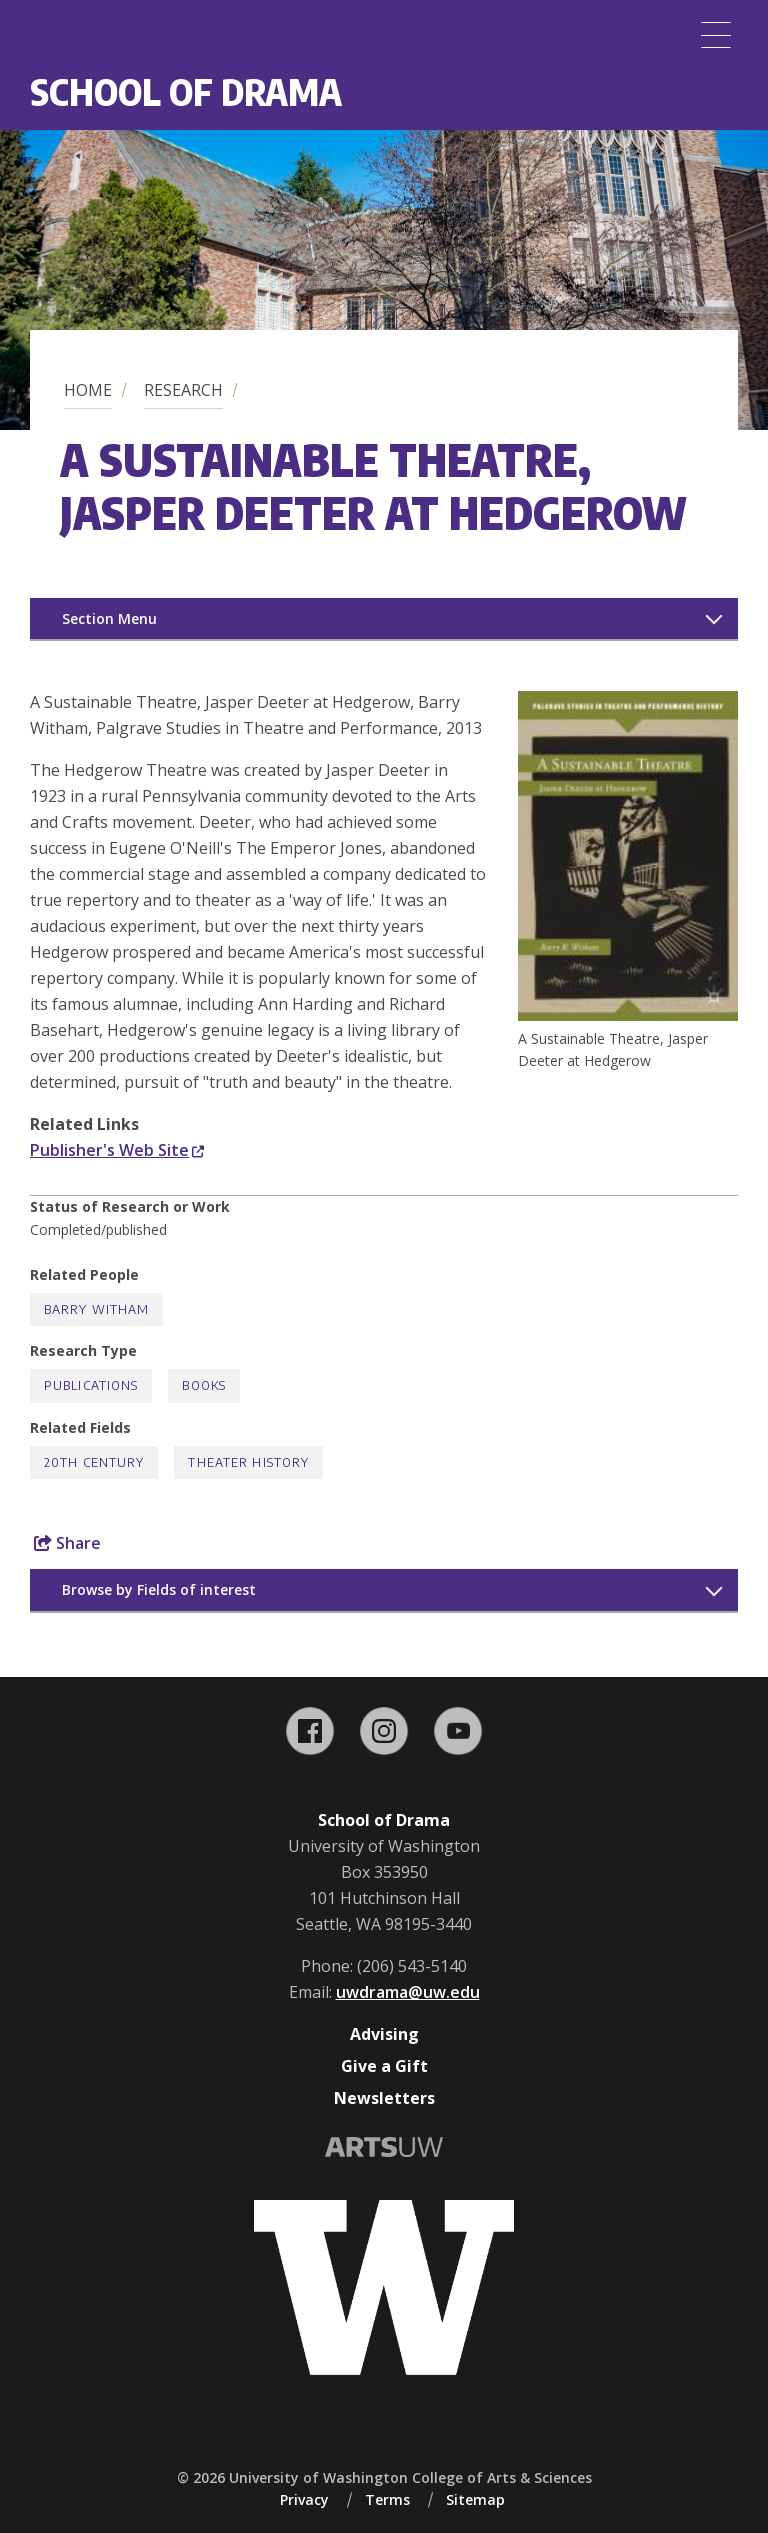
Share (67, 1543)
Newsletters (384, 2098)
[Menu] (716, 35)
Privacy (304, 2499)
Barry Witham (96, 1309)
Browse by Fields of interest (159, 1589)
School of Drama (186, 91)
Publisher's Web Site (117, 1150)
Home (88, 390)
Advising (384, 2034)
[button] (628, 1015)
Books (204, 1385)
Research (183, 390)
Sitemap (475, 2499)
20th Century (94, 1462)
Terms (387, 2499)
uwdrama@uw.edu (408, 1992)
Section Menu (109, 618)
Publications (91, 1385)
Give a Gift (384, 2066)
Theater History (248, 1462)
